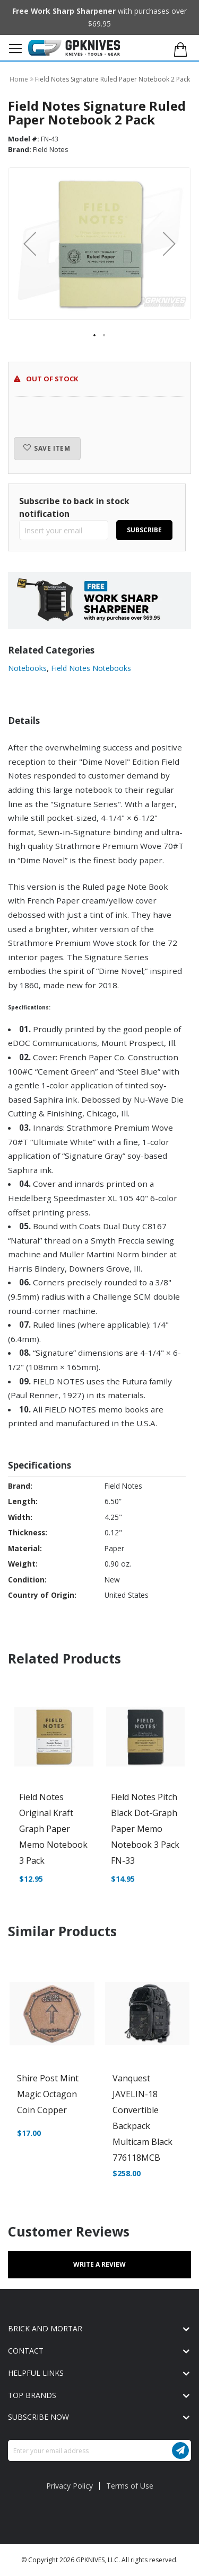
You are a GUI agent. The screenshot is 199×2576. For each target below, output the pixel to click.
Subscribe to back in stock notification (74, 507)
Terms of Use (129, 2486)
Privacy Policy (69, 2486)
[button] (169, 243)
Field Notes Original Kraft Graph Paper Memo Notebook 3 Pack (53, 1829)
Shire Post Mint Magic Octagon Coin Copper (48, 2093)
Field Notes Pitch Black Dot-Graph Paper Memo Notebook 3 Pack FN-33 (145, 1829)
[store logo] (74, 48)
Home (20, 79)
